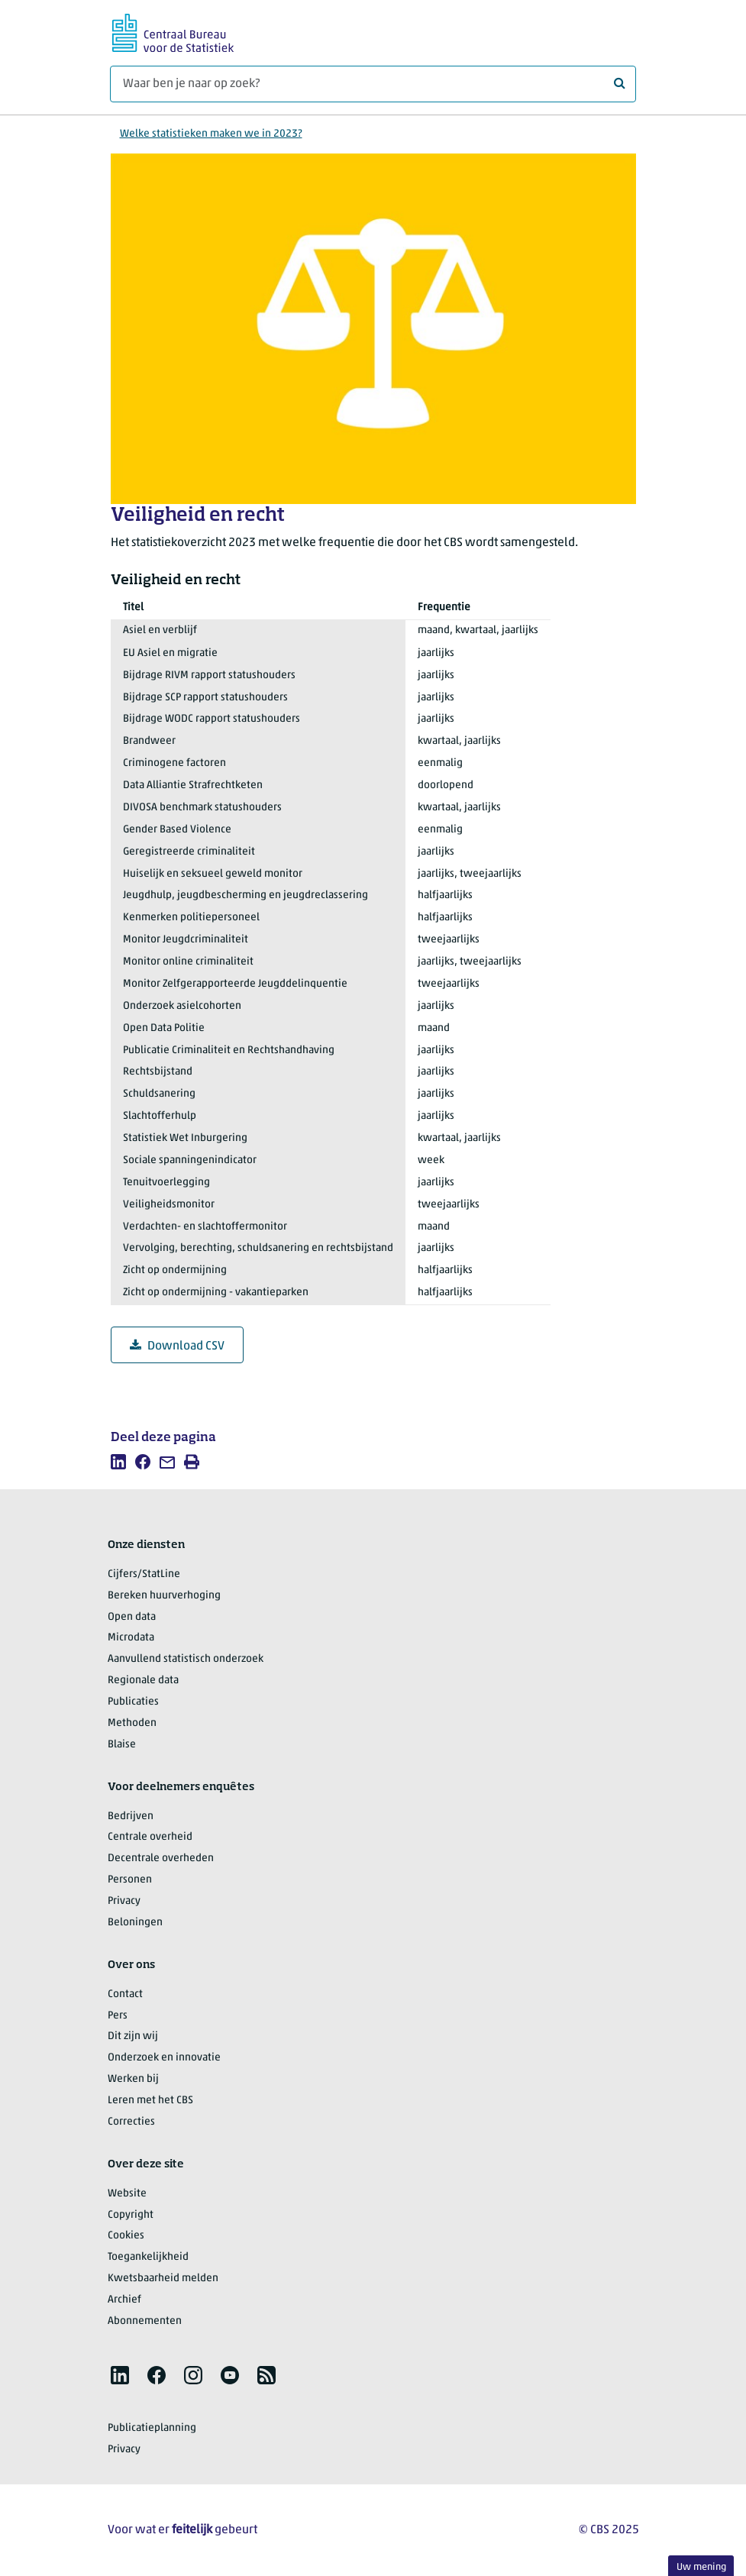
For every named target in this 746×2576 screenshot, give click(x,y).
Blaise (122, 1745)
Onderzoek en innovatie (164, 2058)
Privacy (124, 1901)
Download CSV (177, 1346)
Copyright (130, 2215)
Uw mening (701, 2567)
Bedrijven (130, 1816)
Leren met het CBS (150, 2101)
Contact (125, 1994)
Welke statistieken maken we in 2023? (211, 134)
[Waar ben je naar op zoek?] (373, 84)
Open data (132, 1617)
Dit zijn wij (133, 2036)
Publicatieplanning (152, 2428)
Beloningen (135, 1923)
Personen (130, 1880)
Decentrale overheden (161, 1858)
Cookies (126, 2236)
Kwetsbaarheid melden (163, 2278)
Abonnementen (145, 2321)
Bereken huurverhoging (164, 1596)
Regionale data (143, 1681)
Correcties (131, 2122)
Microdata (131, 1638)
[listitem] (118, 1462)
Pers (118, 2016)
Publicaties (133, 1702)
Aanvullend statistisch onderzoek (185, 1659)
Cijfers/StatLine (144, 1574)
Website (127, 2194)
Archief (124, 2300)
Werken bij (133, 2079)
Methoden (132, 1723)
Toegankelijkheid (148, 2257)
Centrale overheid (150, 1837)
